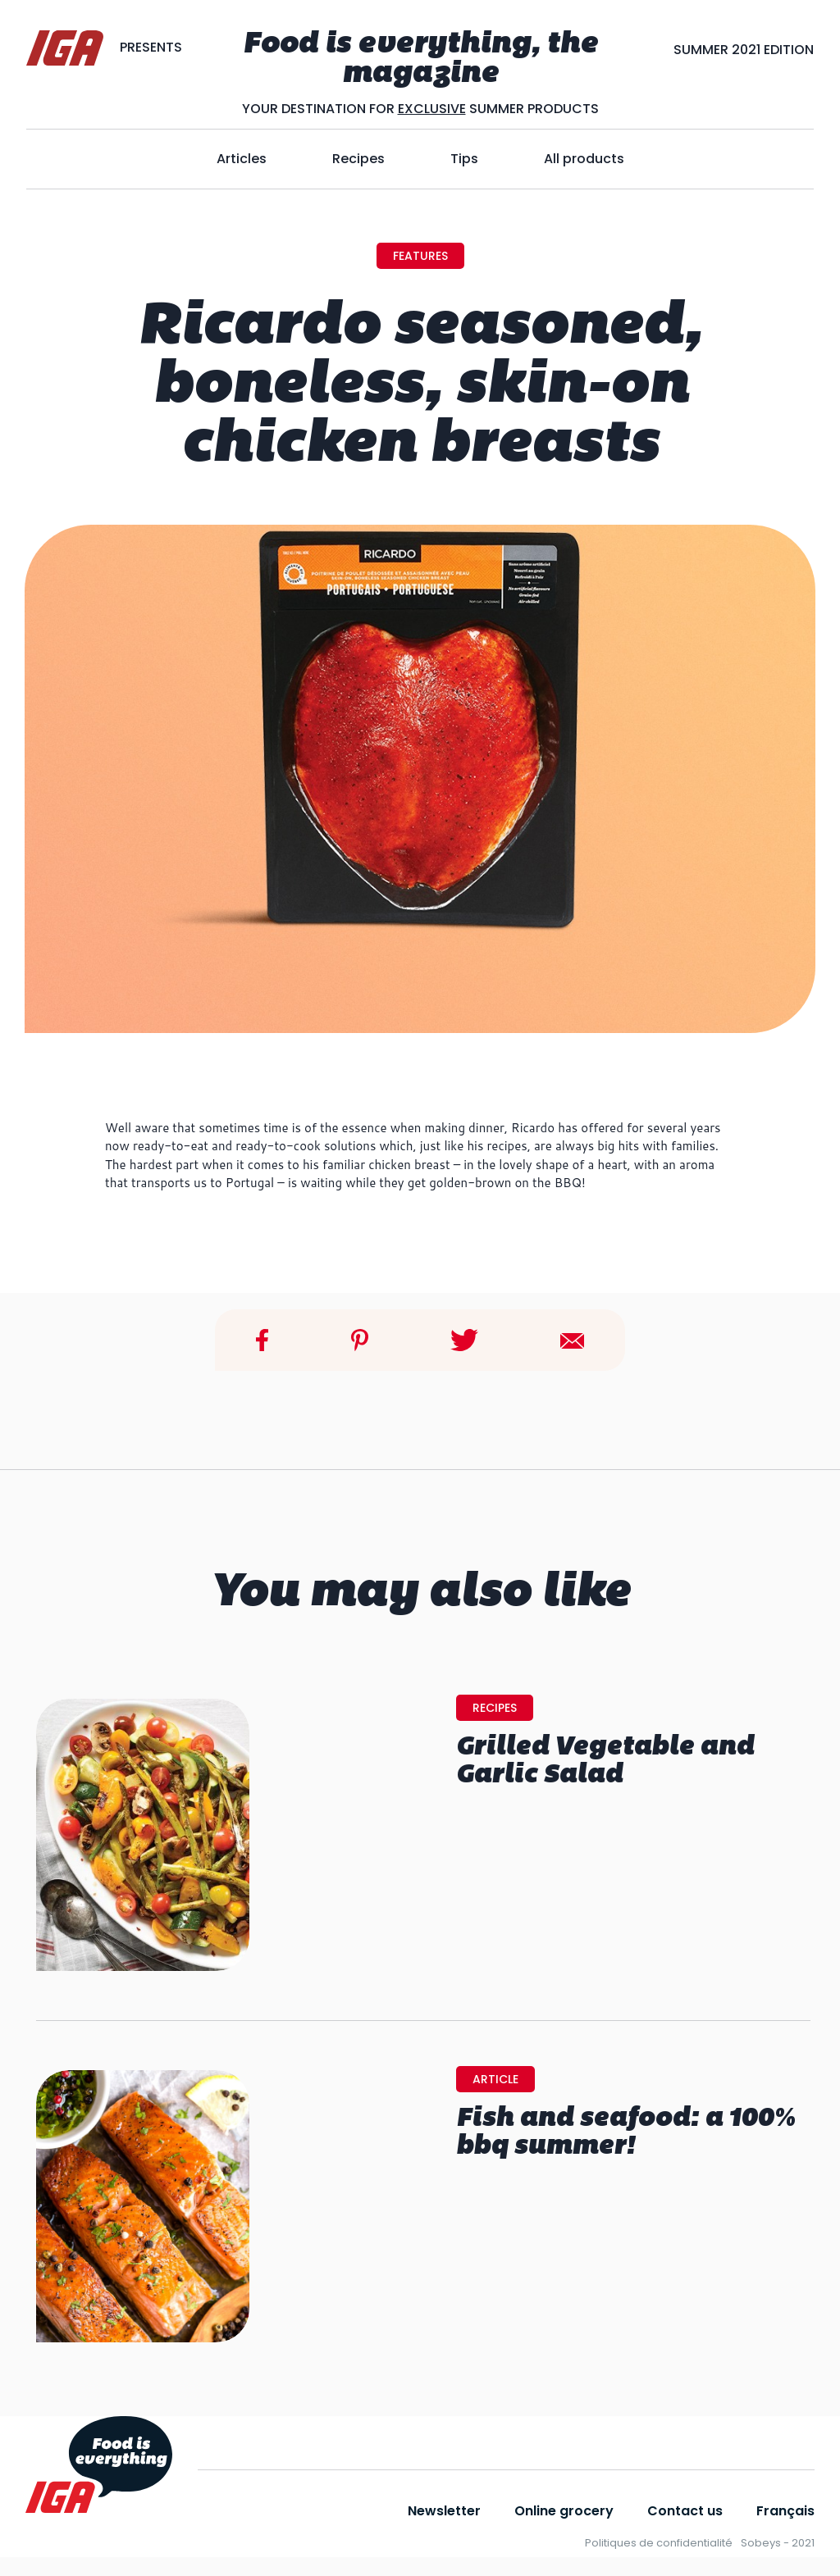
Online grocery (564, 2510)
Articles (242, 158)
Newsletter (444, 2510)
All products (584, 158)
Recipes (358, 158)
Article (495, 2079)
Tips (464, 158)
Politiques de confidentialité (659, 2543)
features (420, 256)
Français (785, 2510)
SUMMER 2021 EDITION (743, 49)
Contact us (685, 2510)
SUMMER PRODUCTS (532, 108)
